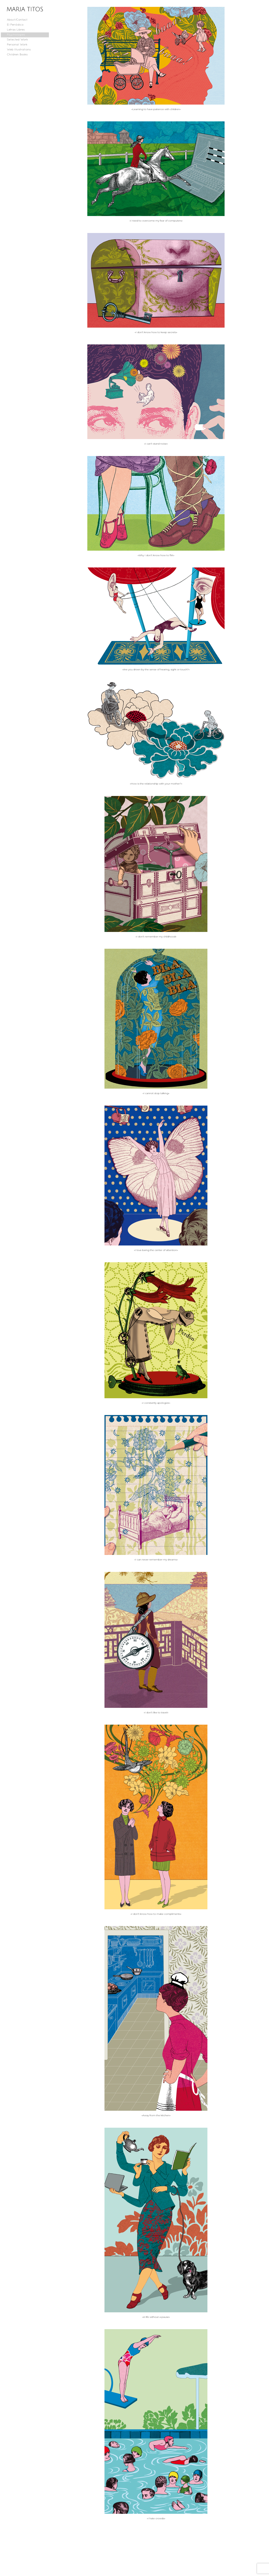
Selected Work (17, 39)
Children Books (17, 54)
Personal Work (17, 44)
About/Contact (17, 20)
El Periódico (15, 24)
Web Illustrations (19, 49)
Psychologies (16, 34)
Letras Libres (16, 29)
